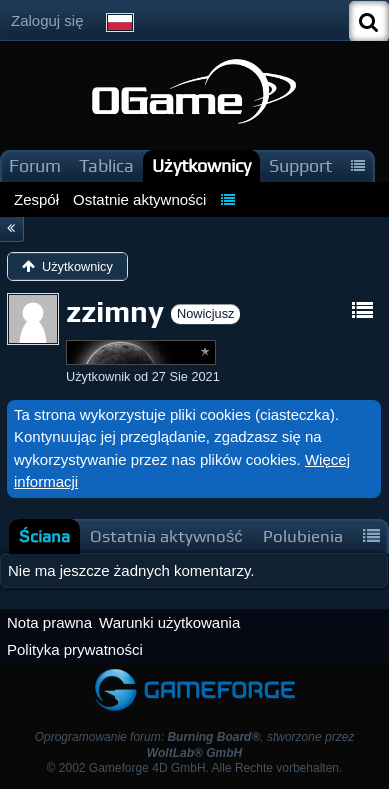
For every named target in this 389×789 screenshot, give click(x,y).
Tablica (106, 165)
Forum (35, 165)
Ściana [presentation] (44, 536)
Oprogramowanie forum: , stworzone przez (195, 744)
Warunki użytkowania (169, 622)
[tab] (44, 536)
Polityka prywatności (75, 649)
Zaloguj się (47, 20)
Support (300, 165)
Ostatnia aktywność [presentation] (166, 536)
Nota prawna (49, 622)
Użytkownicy (201, 165)
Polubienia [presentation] (303, 536)
